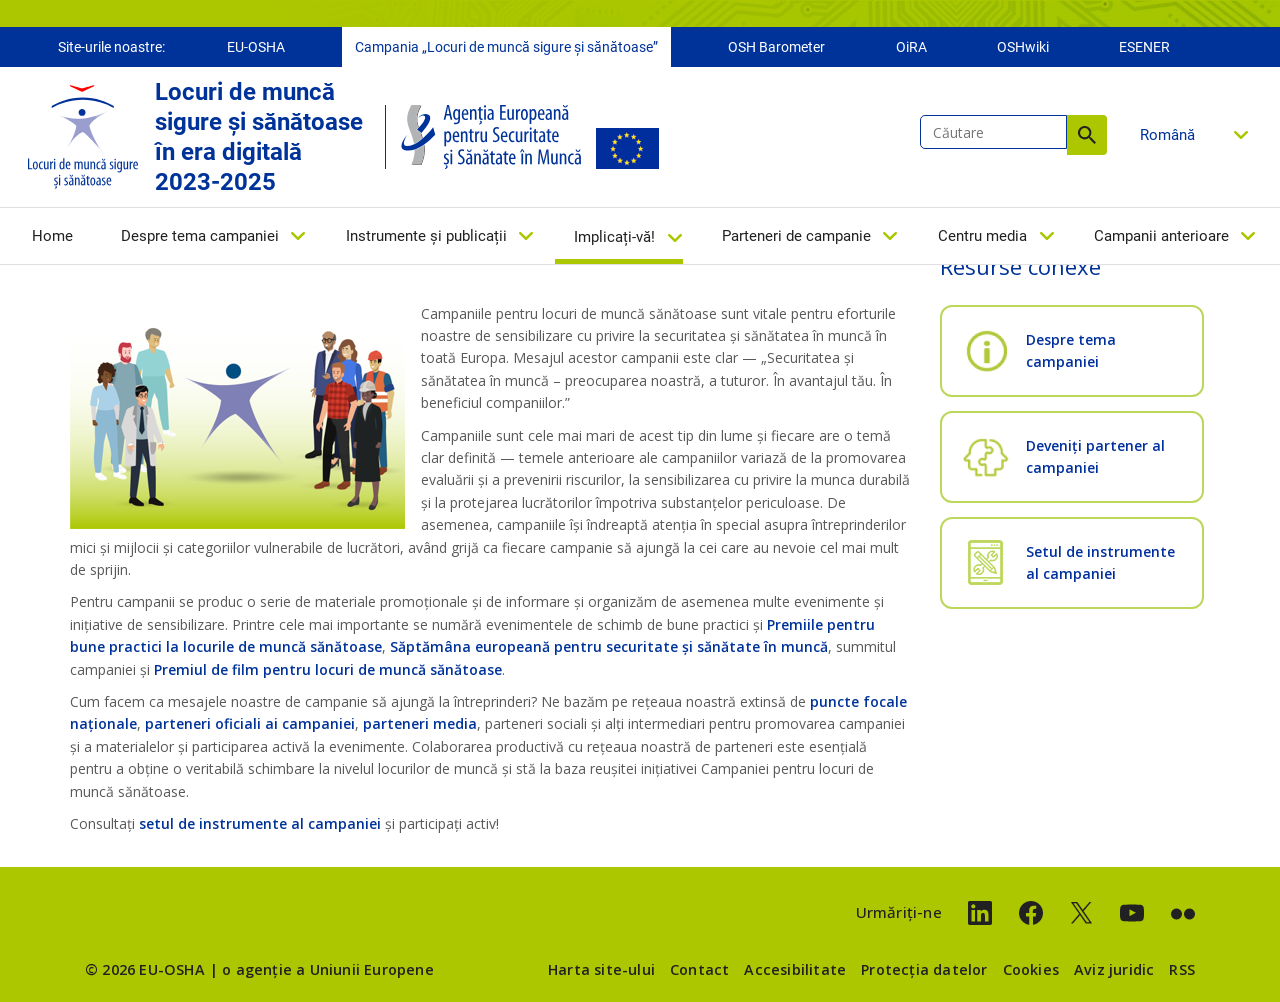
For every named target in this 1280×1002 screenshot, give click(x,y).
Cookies (1031, 969)
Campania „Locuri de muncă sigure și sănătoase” (506, 48)
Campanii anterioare (1161, 237)
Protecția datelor (924, 969)
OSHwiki (1023, 48)
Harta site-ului (601, 969)
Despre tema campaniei (200, 237)
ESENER (1144, 48)
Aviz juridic (1114, 969)
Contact (699, 969)
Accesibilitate (795, 969)
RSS (1182, 969)
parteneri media (420, 723)
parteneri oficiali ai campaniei (250, 723)
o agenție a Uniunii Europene (328, 969)
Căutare (1087, 136)
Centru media (982, 237)
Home (52, 237)
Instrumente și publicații (426, 237)
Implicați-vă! (614, 238)
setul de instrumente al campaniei (260, 823)
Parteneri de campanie (796, 237)
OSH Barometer (776, 48)
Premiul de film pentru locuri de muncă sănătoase (328, 669)
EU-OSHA (256, 48)
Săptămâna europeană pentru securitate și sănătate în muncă (609, 646)
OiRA (911, 48)
